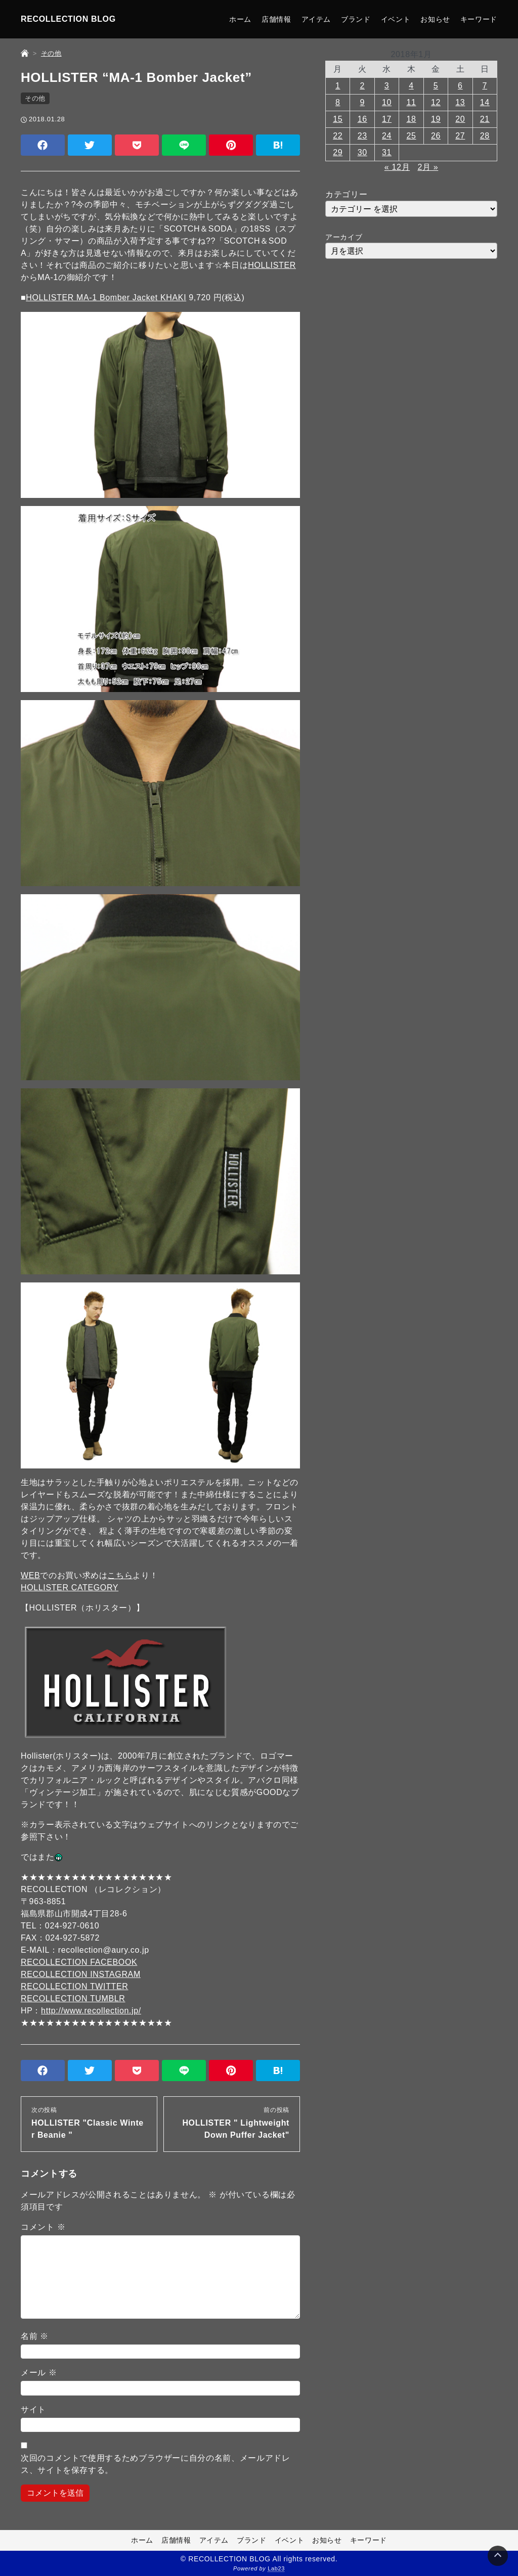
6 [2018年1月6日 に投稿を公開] (460, 85)
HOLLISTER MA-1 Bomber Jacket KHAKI (106, 297)
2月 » (427, 167)
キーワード (478, 19)
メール (39, 2372)
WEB (30, 1575)
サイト (33, 2409)
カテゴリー (346, 194)
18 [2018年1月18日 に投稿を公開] (411, 119)
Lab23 (276, 2569)
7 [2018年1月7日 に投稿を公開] (485, 85)
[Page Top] (498, 2556)
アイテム (316, 19)
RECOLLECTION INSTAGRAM (81, 1974)
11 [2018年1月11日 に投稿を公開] (411, 102)
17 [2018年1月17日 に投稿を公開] (387, 119)
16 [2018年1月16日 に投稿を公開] (362, 119)
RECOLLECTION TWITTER (74, 1986)
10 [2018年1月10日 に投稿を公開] (387, 102)
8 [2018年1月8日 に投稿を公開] (337, 102)
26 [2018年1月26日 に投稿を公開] (436, 135)
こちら (120, 1575)
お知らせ (435, 19)
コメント (43, 2227)
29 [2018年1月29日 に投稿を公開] (337, 152)
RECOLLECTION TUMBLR (73, 1998)
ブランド (356, 19)
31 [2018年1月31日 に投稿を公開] (387, 152)
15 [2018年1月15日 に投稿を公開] (337, 119)
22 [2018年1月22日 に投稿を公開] (337, 135)
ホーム (240, 19)
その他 (35, 98)
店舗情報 (276, 19)
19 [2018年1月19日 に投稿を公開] (436, 119)
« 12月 (397, 167)
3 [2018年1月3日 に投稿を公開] (387, 85)
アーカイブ (343, 237)
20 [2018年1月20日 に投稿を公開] (460, 119)
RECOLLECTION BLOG (68, 19)
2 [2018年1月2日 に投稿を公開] (362, 85)
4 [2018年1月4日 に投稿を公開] (411, 85)
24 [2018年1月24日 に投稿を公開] (387, 135)
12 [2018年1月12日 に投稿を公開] (436, 102)
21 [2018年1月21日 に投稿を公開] (485, 119)
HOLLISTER (272, 265)
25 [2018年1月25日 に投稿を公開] (411, 135)
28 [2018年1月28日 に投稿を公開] (485, 135)
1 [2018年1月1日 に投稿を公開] (337, 85)
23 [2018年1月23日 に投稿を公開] (362, 135)
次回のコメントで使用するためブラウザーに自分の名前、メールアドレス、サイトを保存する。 (155, 2464)
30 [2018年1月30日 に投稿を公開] (362, 152)
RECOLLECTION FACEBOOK (79, 1962)
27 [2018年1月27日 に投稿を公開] (460, 135)
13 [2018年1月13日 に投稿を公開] (460, 102)
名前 (35, 2336)
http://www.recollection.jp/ (91, 2010)
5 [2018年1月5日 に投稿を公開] (436, 85)
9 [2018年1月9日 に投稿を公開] (362, 102)
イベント (396, 19)
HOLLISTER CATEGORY (69, 1587)
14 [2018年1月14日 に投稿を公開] (485, 102)
